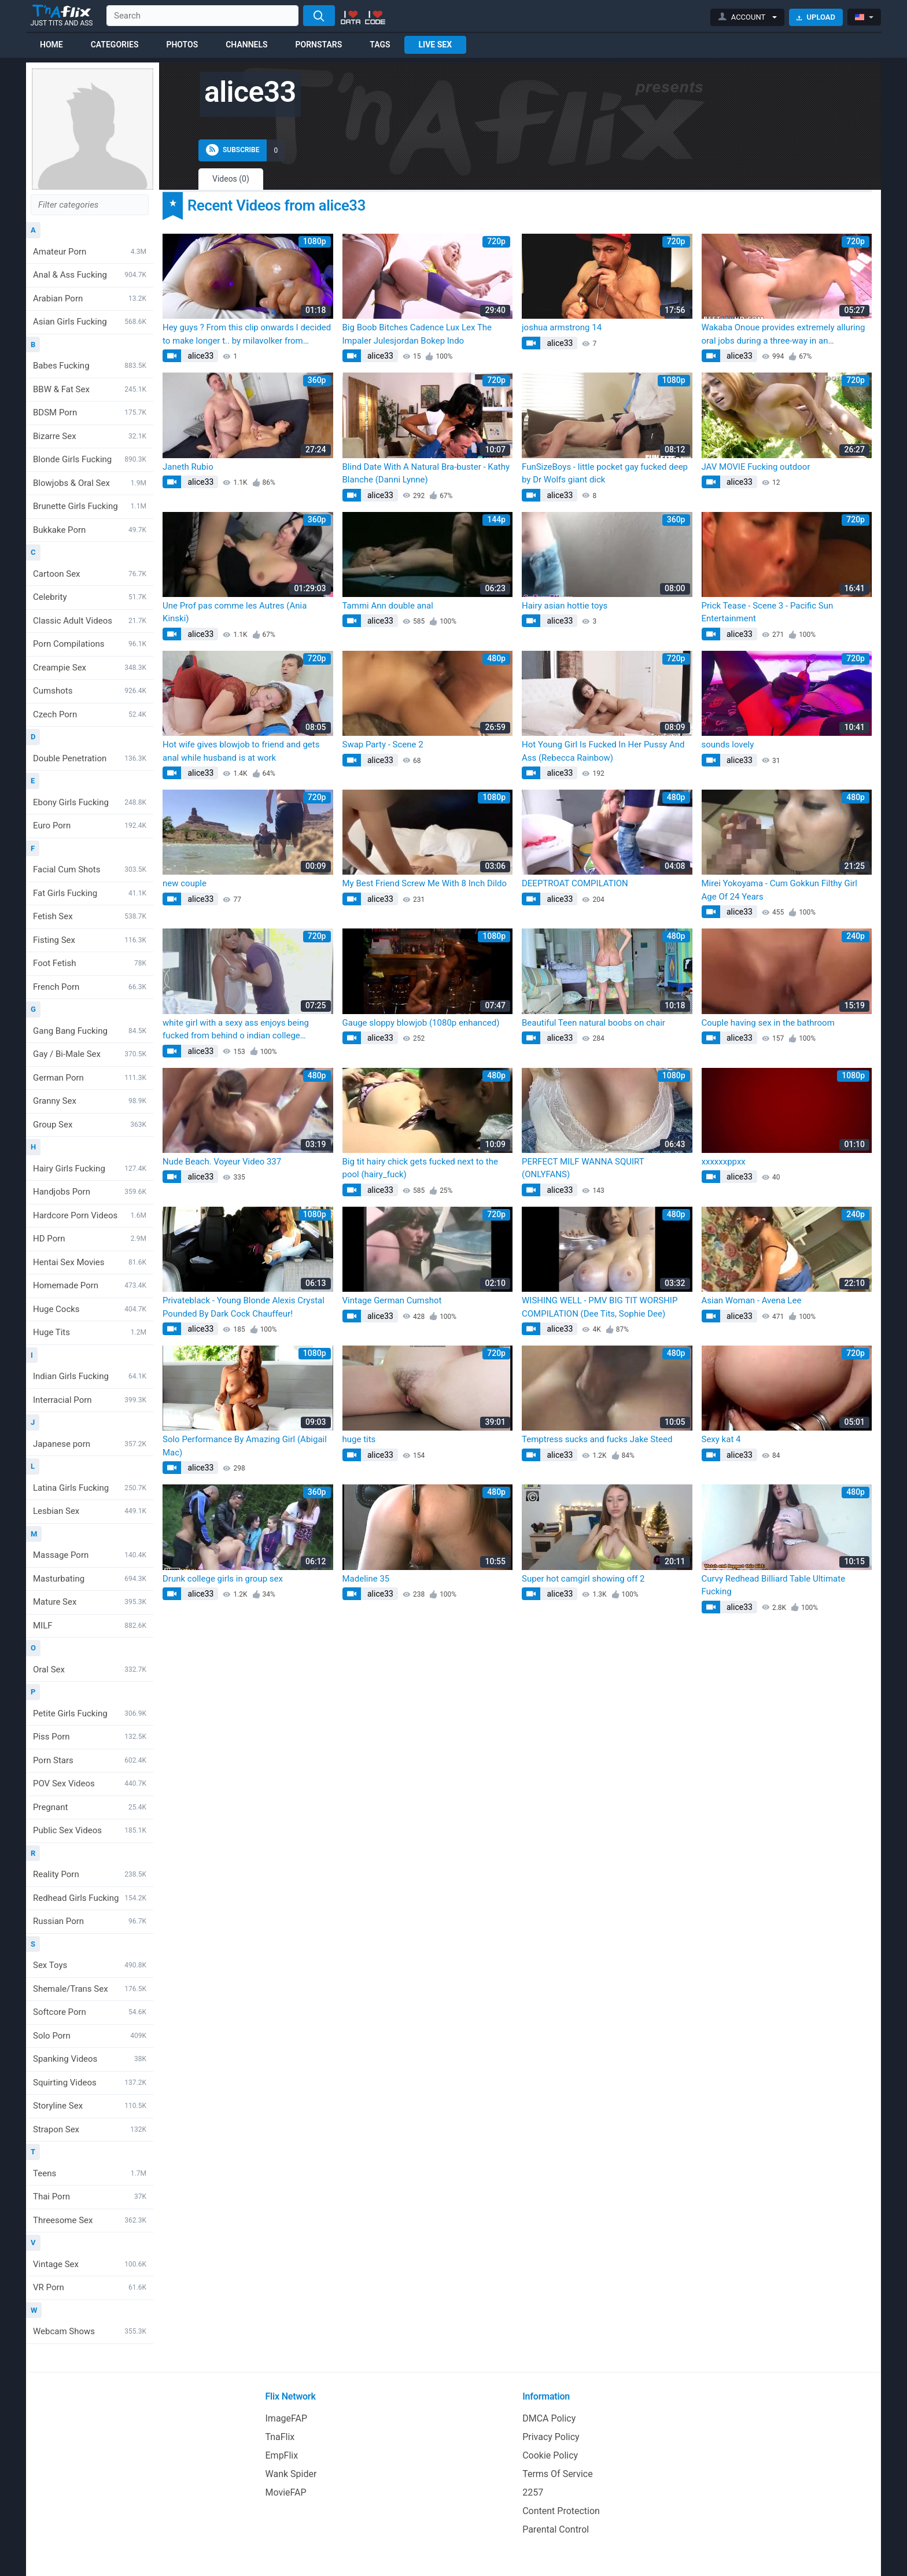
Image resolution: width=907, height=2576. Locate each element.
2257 (532, 2492)
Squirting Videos (89, 2082)
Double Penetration (89, 758)
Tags (380, 44)
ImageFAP (287, 2418)
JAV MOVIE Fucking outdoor (756, 467)
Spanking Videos (89, 2059)
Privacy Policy (551, 2436)
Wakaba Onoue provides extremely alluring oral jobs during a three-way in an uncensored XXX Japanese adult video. (783, 334)
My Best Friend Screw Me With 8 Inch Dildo (424, 883)
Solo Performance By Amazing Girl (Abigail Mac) (245, 1446)
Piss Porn (89, 1736)
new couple (185, 883)
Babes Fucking (89, 365)
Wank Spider (291, 2473)
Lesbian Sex (89, 1511)
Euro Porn (89, 825)
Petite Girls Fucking (89, 1713)
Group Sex (89, 1124)
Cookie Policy (550, 2455)
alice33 (199, 355)
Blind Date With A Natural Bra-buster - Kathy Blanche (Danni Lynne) (426, 473)
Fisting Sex (89, 940)
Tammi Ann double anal (387, 605)
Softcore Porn (89, 2012)
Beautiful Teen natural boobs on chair (593, 1023)
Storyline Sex (89, 2105)
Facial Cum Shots (89, 869)
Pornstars (319, 44)
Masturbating (89, 1578)
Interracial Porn (89, 1400)
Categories (115, 44)
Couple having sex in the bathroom (768, 1023)
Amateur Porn (89, 251)
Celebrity (89, 597)
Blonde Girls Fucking (89, 459)
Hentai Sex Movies (89, 1262)
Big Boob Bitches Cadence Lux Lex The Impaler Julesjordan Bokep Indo (417, 334)
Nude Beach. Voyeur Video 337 (222, 1161)
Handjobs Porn (89, 1191)
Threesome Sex (89, 2220)
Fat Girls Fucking (89, 893)
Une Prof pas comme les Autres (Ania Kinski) (235, 612)
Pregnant (89, 1807)
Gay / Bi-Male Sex (89, 1054)
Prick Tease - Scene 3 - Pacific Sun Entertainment (768, 612)
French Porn (89, 987)
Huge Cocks (89, 1309)
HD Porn (89, 1238)
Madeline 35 (366, 1578)
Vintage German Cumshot (392, 1300)
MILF (89, 1625)
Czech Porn (89, 714)
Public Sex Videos (89, 1830)
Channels (246, 44)
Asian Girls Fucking (89, 321)
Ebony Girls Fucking (89, 802)
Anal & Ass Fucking (89, 275)
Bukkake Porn (89, 530)
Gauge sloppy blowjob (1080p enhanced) (421, 1023)
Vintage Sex (89, 2264)
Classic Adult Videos (89, 621)
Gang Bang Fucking (89, 1031)
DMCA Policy (549, 2418)
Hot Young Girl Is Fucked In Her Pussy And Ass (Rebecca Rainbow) (603, 751)
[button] (747, 17)
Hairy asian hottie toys (564, 605)
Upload (816, 17)
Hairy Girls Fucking (89, 1168)
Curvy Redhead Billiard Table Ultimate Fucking (774, 1585)
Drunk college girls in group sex (223, 1578)
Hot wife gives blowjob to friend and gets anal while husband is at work (241, 751)
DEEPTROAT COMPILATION (575, 883)
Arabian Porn (89, 298)
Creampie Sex (89, 667)
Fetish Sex (89, 916)
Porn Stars (89, 1760)
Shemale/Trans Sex (89, 1989)
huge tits (359, 1439)
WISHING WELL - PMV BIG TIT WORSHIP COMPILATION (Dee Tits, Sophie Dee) (599, 1307)
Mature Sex (89, 1602)
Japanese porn (89, 1444)
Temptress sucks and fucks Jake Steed (597, 1439)
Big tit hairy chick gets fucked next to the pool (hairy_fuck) (420, 1168)
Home (51, 44)
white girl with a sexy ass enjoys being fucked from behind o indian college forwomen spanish (236, 1030)
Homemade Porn (89, 1285)
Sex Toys (89, 1965)
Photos (182, 44)
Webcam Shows (89, 2331)
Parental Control (555, 2529)
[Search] (319, 15)
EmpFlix (282, 2455)
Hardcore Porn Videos (89, 1215)
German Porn (89, 1078)
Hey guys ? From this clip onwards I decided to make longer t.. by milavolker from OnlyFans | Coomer (247, 334)
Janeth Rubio (188, 467)
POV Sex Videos (89, 1783)
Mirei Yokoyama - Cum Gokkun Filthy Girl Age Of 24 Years (780, 890)
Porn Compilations (89, 644)
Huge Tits (89, 1332)
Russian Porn (89, 1921)
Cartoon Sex (89, 574)
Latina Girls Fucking (89, 1488)
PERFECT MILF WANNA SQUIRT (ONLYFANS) (583, 1168)
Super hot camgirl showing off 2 (583, 1578)
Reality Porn (89, 1874)
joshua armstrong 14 (562, 327)
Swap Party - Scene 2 (382, 744)
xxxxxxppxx (724, 1161)
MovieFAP (286, 2492)
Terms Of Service (557, 2473)
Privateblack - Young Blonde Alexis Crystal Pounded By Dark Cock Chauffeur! (244, 1307)
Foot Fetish (89, 963)
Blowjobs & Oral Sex (89, 483)
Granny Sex (89, 1101)
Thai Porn (89, 2196)
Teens (89, 2173)
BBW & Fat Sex (89, 389)
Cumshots (89, 691)
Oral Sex (89, 1669)
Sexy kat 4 (721, 1439)
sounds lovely (728, 744)
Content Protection (561, 2510)
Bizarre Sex (89, 436)
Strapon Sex (89, 2129)
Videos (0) (230, 178)
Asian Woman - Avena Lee (752, 1300)
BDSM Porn (89, 412)
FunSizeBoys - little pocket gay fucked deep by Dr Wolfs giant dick (605, 473)
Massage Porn (89, 1555)
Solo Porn (89, 2035)
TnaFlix (280, 2436)
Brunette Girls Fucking (89, 506)
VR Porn (89, 2287)
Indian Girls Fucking (89, 1376)
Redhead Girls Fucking (89, 1898)
